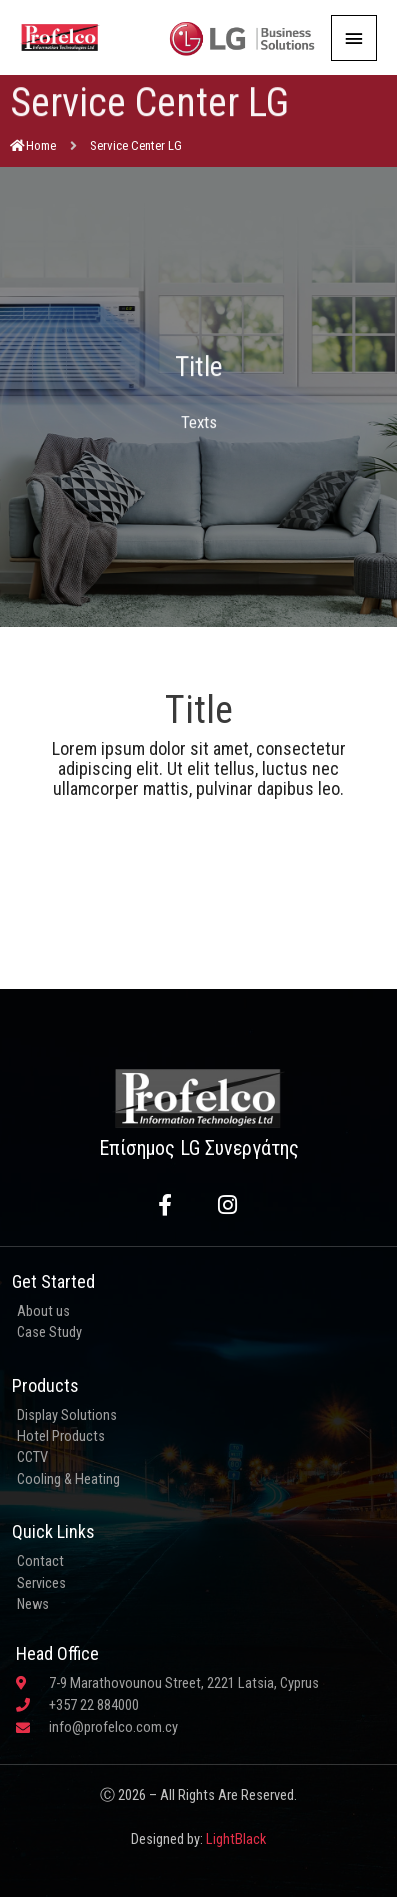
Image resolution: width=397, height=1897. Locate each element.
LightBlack (236, 1839)
